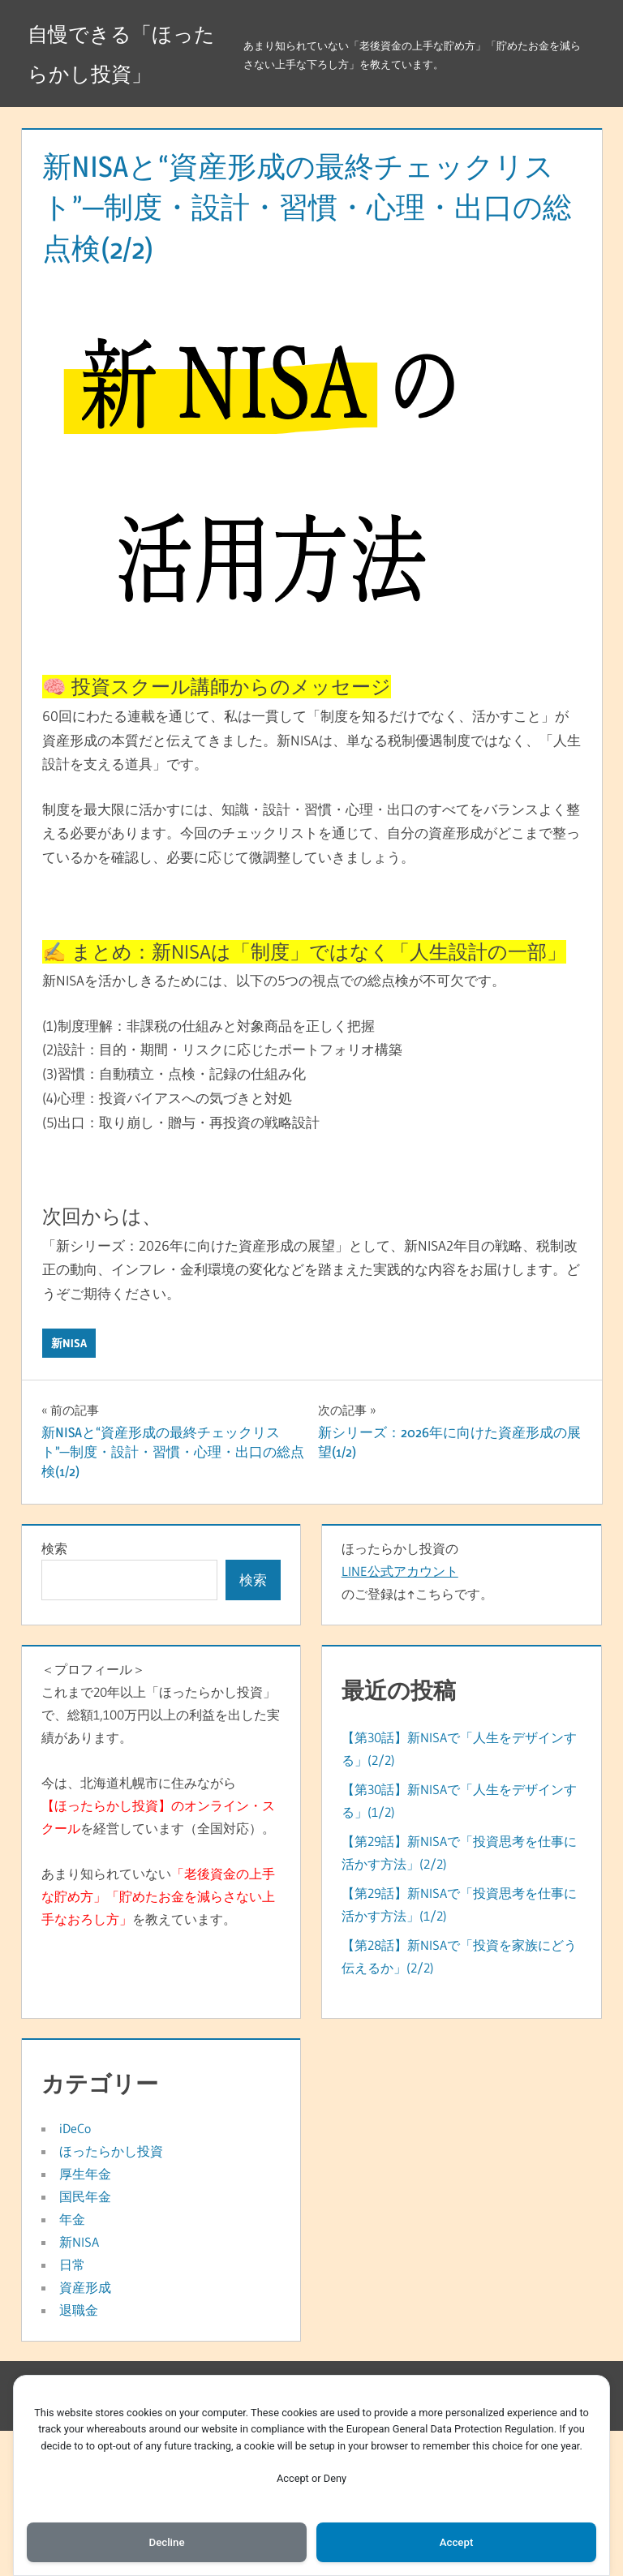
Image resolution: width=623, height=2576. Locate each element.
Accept (457, 2541)
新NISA (69, 1343)
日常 (72, 2264)
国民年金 (85, 2196)
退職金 (78, 2310)
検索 (54, 1548)
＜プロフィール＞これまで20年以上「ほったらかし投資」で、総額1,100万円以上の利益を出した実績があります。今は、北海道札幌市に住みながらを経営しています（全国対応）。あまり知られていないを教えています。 (160, 1794)
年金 (72, 2219)
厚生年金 (85, 2174)
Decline (166, 2541)
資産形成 (85, 2287)
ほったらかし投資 (111, 2151)
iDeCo (75, 2128)
